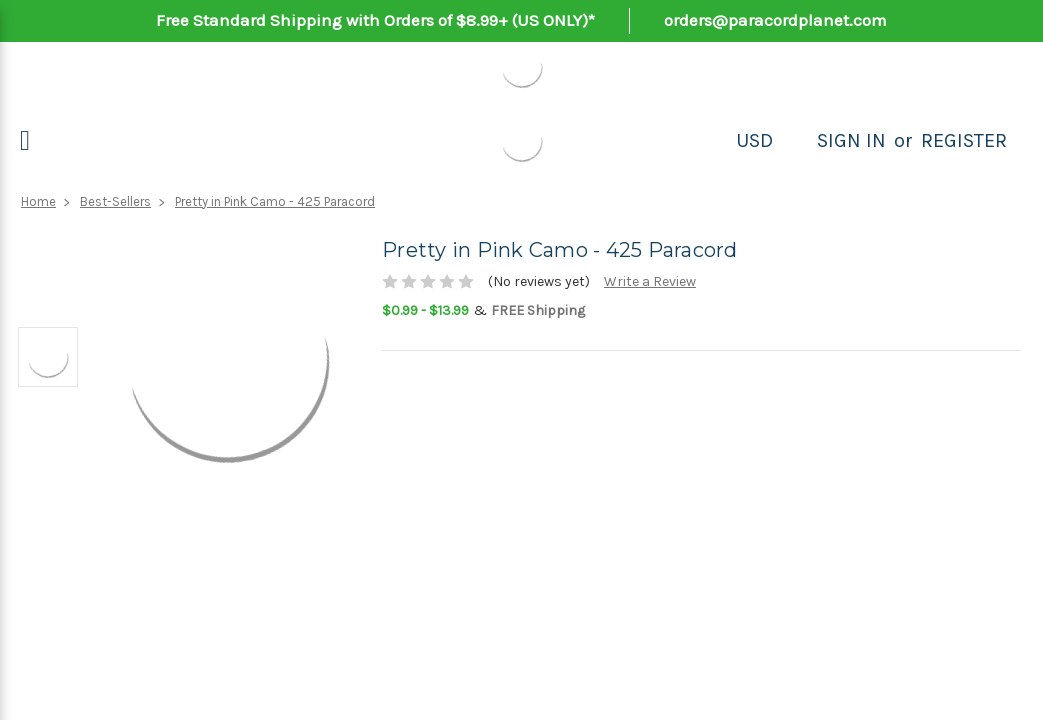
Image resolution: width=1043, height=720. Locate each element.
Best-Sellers (115, 201)
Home (38, 201)
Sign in (851, 140)
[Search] (795, 141)
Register (964, 140)
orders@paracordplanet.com (775, 20)
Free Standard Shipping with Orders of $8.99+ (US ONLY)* (375, 20)
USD (754, 140)
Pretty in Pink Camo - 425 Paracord (275, 201)
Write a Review (650, 281)
